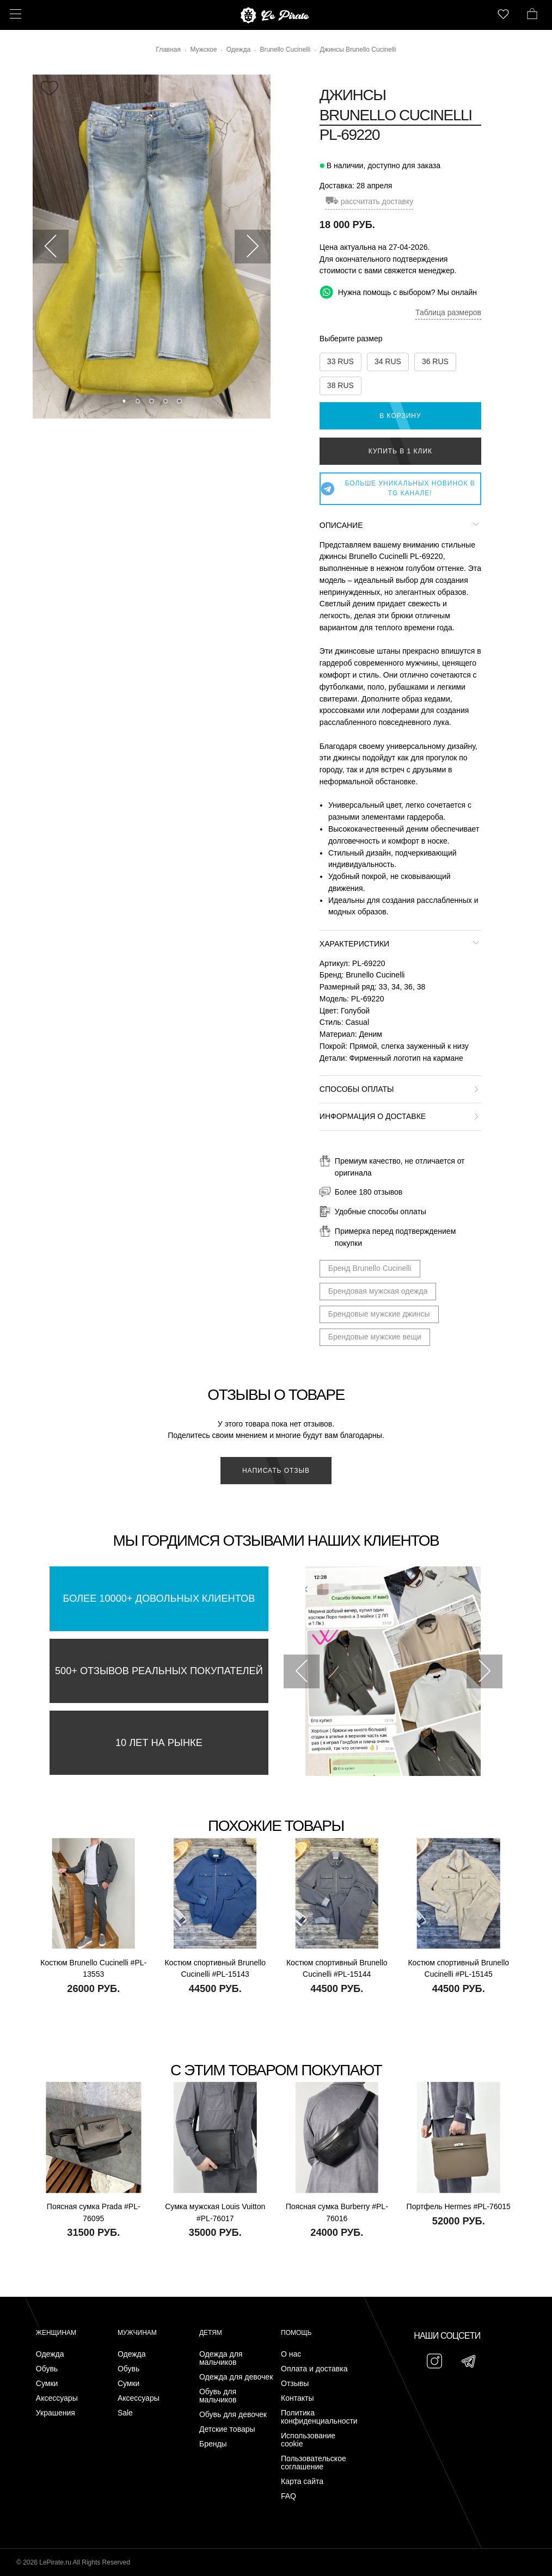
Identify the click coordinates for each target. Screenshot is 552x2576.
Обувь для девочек (233, 2415)
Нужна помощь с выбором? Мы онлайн (398, 292)
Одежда (50, 2354)
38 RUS (340, 385)
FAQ (288, 2496)
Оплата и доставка (314, 2369)
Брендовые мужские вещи (374, 1336)
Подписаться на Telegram (124, 2551)
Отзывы (295, 2384)
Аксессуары (57, 2398)
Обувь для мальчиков (218, 2396)
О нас (291, 2354)
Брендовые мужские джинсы (379, 1313)
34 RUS (388, 361)
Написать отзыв (276, 1470)
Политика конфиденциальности (319, 2417)
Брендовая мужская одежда (378, 1291)
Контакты (297, 2398)
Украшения (55, 2413)
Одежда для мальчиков (221, 2358)
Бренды (213, 2444)
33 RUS (340, 361)
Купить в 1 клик (400, 451)
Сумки (47, 2384)
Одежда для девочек (236, 2377)
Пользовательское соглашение (313, 2463)
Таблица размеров (448, 312)
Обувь (47, 2369)
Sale (125, 2413)
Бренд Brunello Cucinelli (370, 1268)
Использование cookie (308, 2440)
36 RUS (435, 361)
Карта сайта (302, 2481)
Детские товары (227, 2429)
